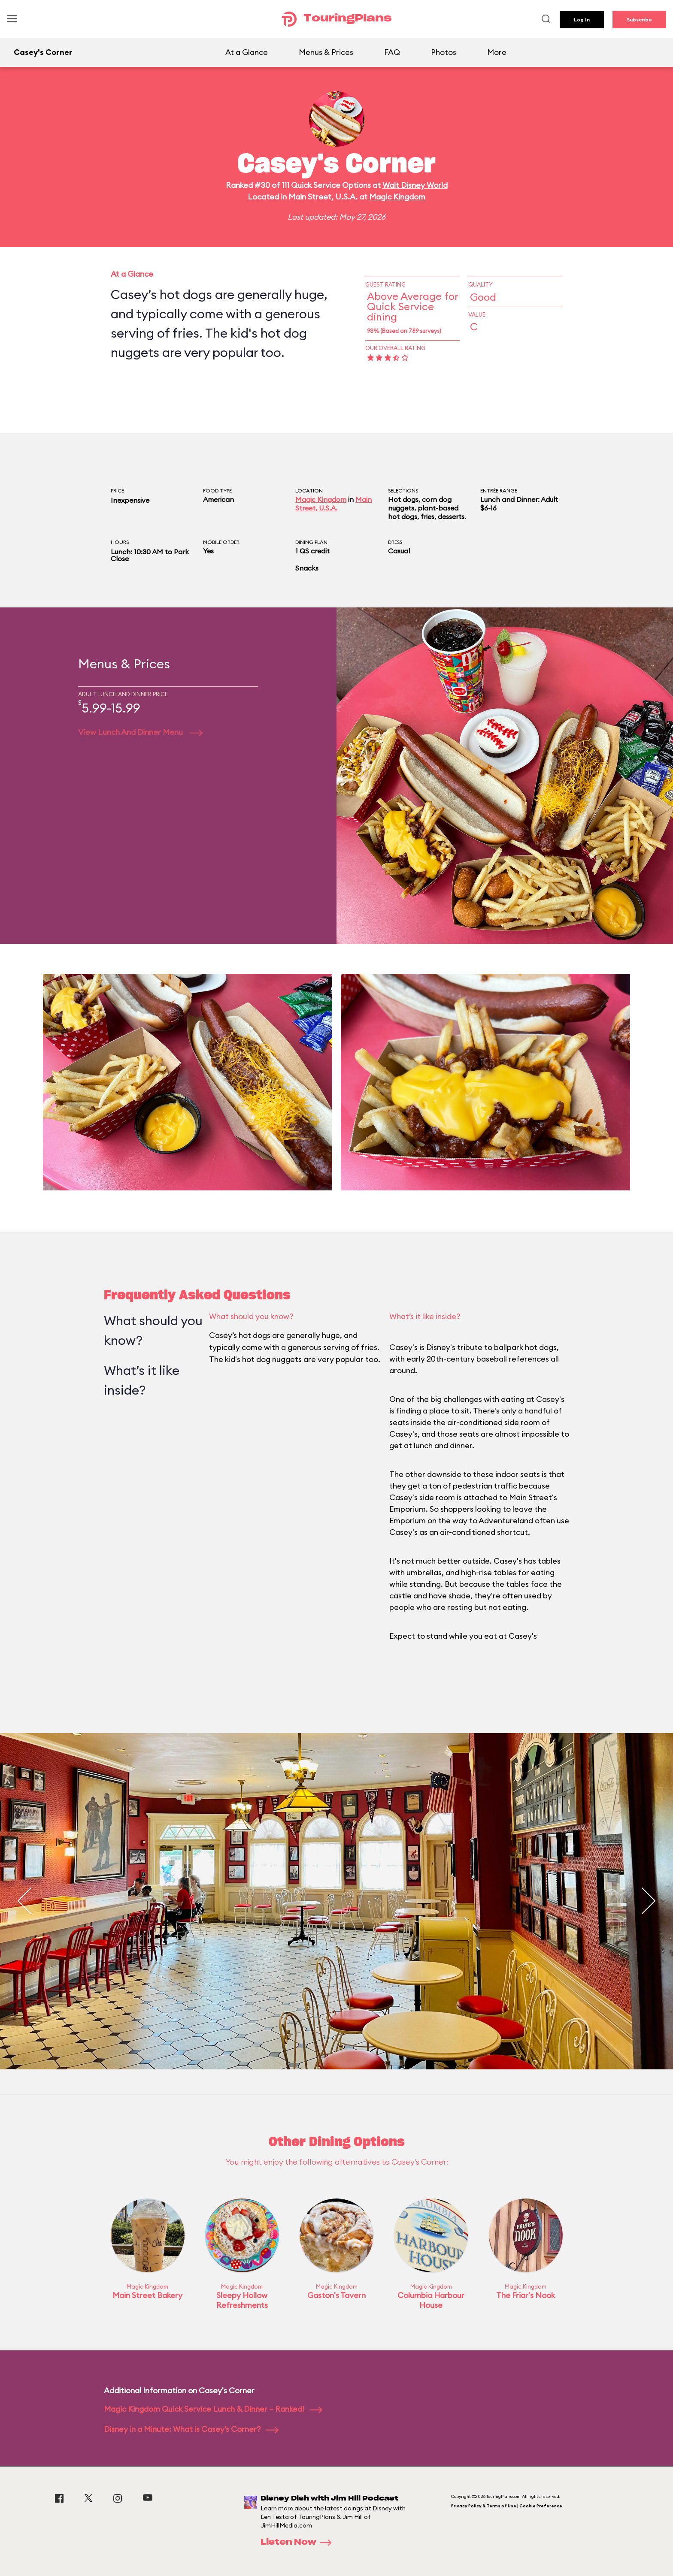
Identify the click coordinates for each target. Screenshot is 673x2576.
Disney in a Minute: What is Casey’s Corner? (191, 2429)
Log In (582, 19)
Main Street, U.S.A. (333, 503)
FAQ (392, 52)
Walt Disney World (415, 185)
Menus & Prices (326, 52)
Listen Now (299, 2542)
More (496, 52)
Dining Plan (311, 542)
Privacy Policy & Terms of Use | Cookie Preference (506, 2506)
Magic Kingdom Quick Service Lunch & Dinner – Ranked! (213, 2409)
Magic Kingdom (397, 197)
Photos (443, 52)
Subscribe (639, 19)
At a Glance (246, 52)
